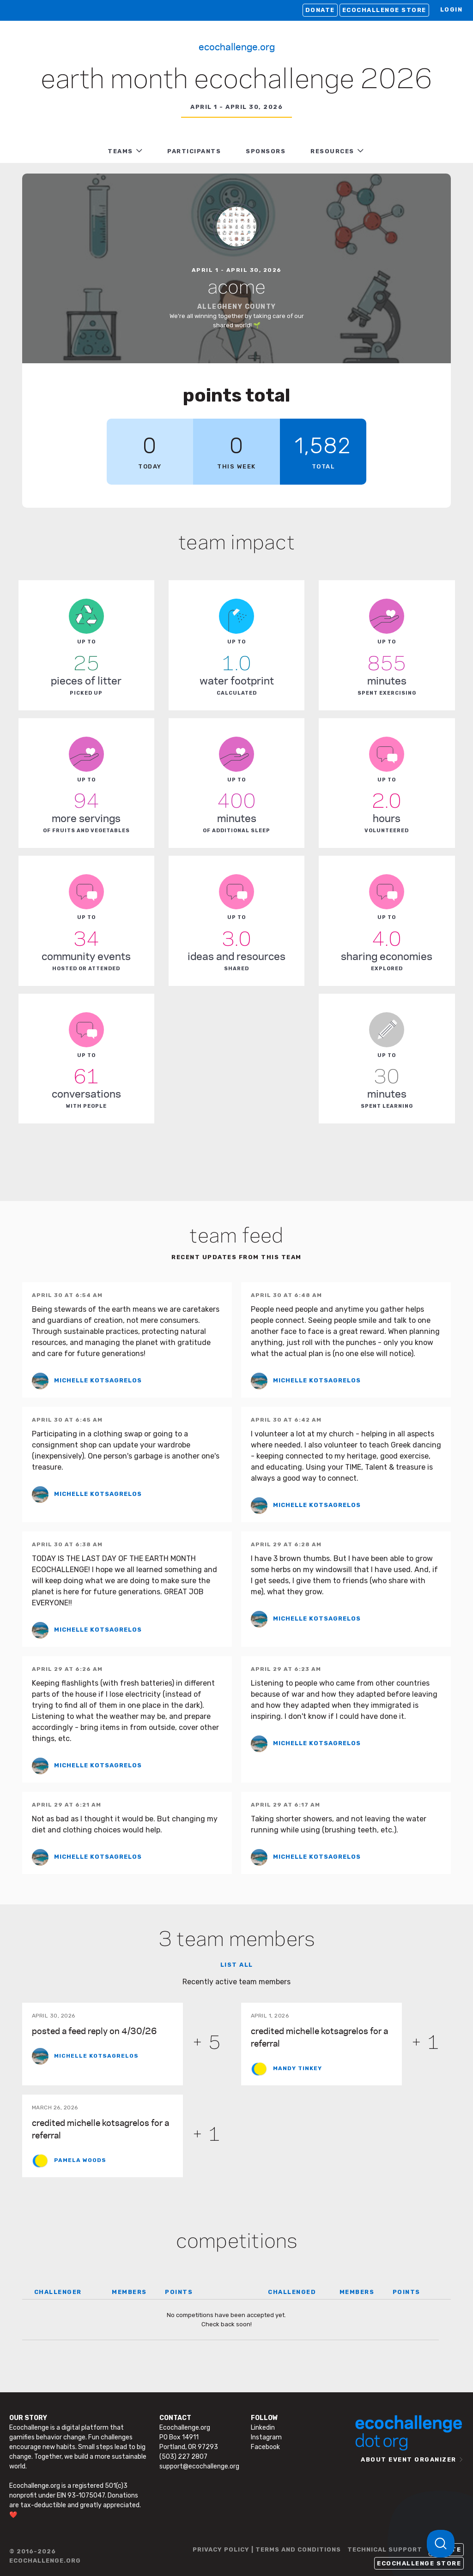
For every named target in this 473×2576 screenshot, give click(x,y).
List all (236, 1964)
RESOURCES (332, 151)
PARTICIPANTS (194, 151)
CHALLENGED (292, 2291)
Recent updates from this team (236, 1257)
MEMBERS (129, 2291)
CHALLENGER (58, 2291)
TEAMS (120, 151)
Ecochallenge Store (384, 9)
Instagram (266, 2437)
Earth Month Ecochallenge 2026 (236, 80)
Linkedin (263, 2428)
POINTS (179, 2291)
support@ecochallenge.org (199, 2466)
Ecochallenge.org (237, 46)
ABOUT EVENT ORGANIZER (408, 2459)
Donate (320, 9)
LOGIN (451, 9)
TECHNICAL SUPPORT (384, 2549)
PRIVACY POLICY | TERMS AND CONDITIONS (267, 2549)
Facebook (265, 2447)
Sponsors (265, 151)
